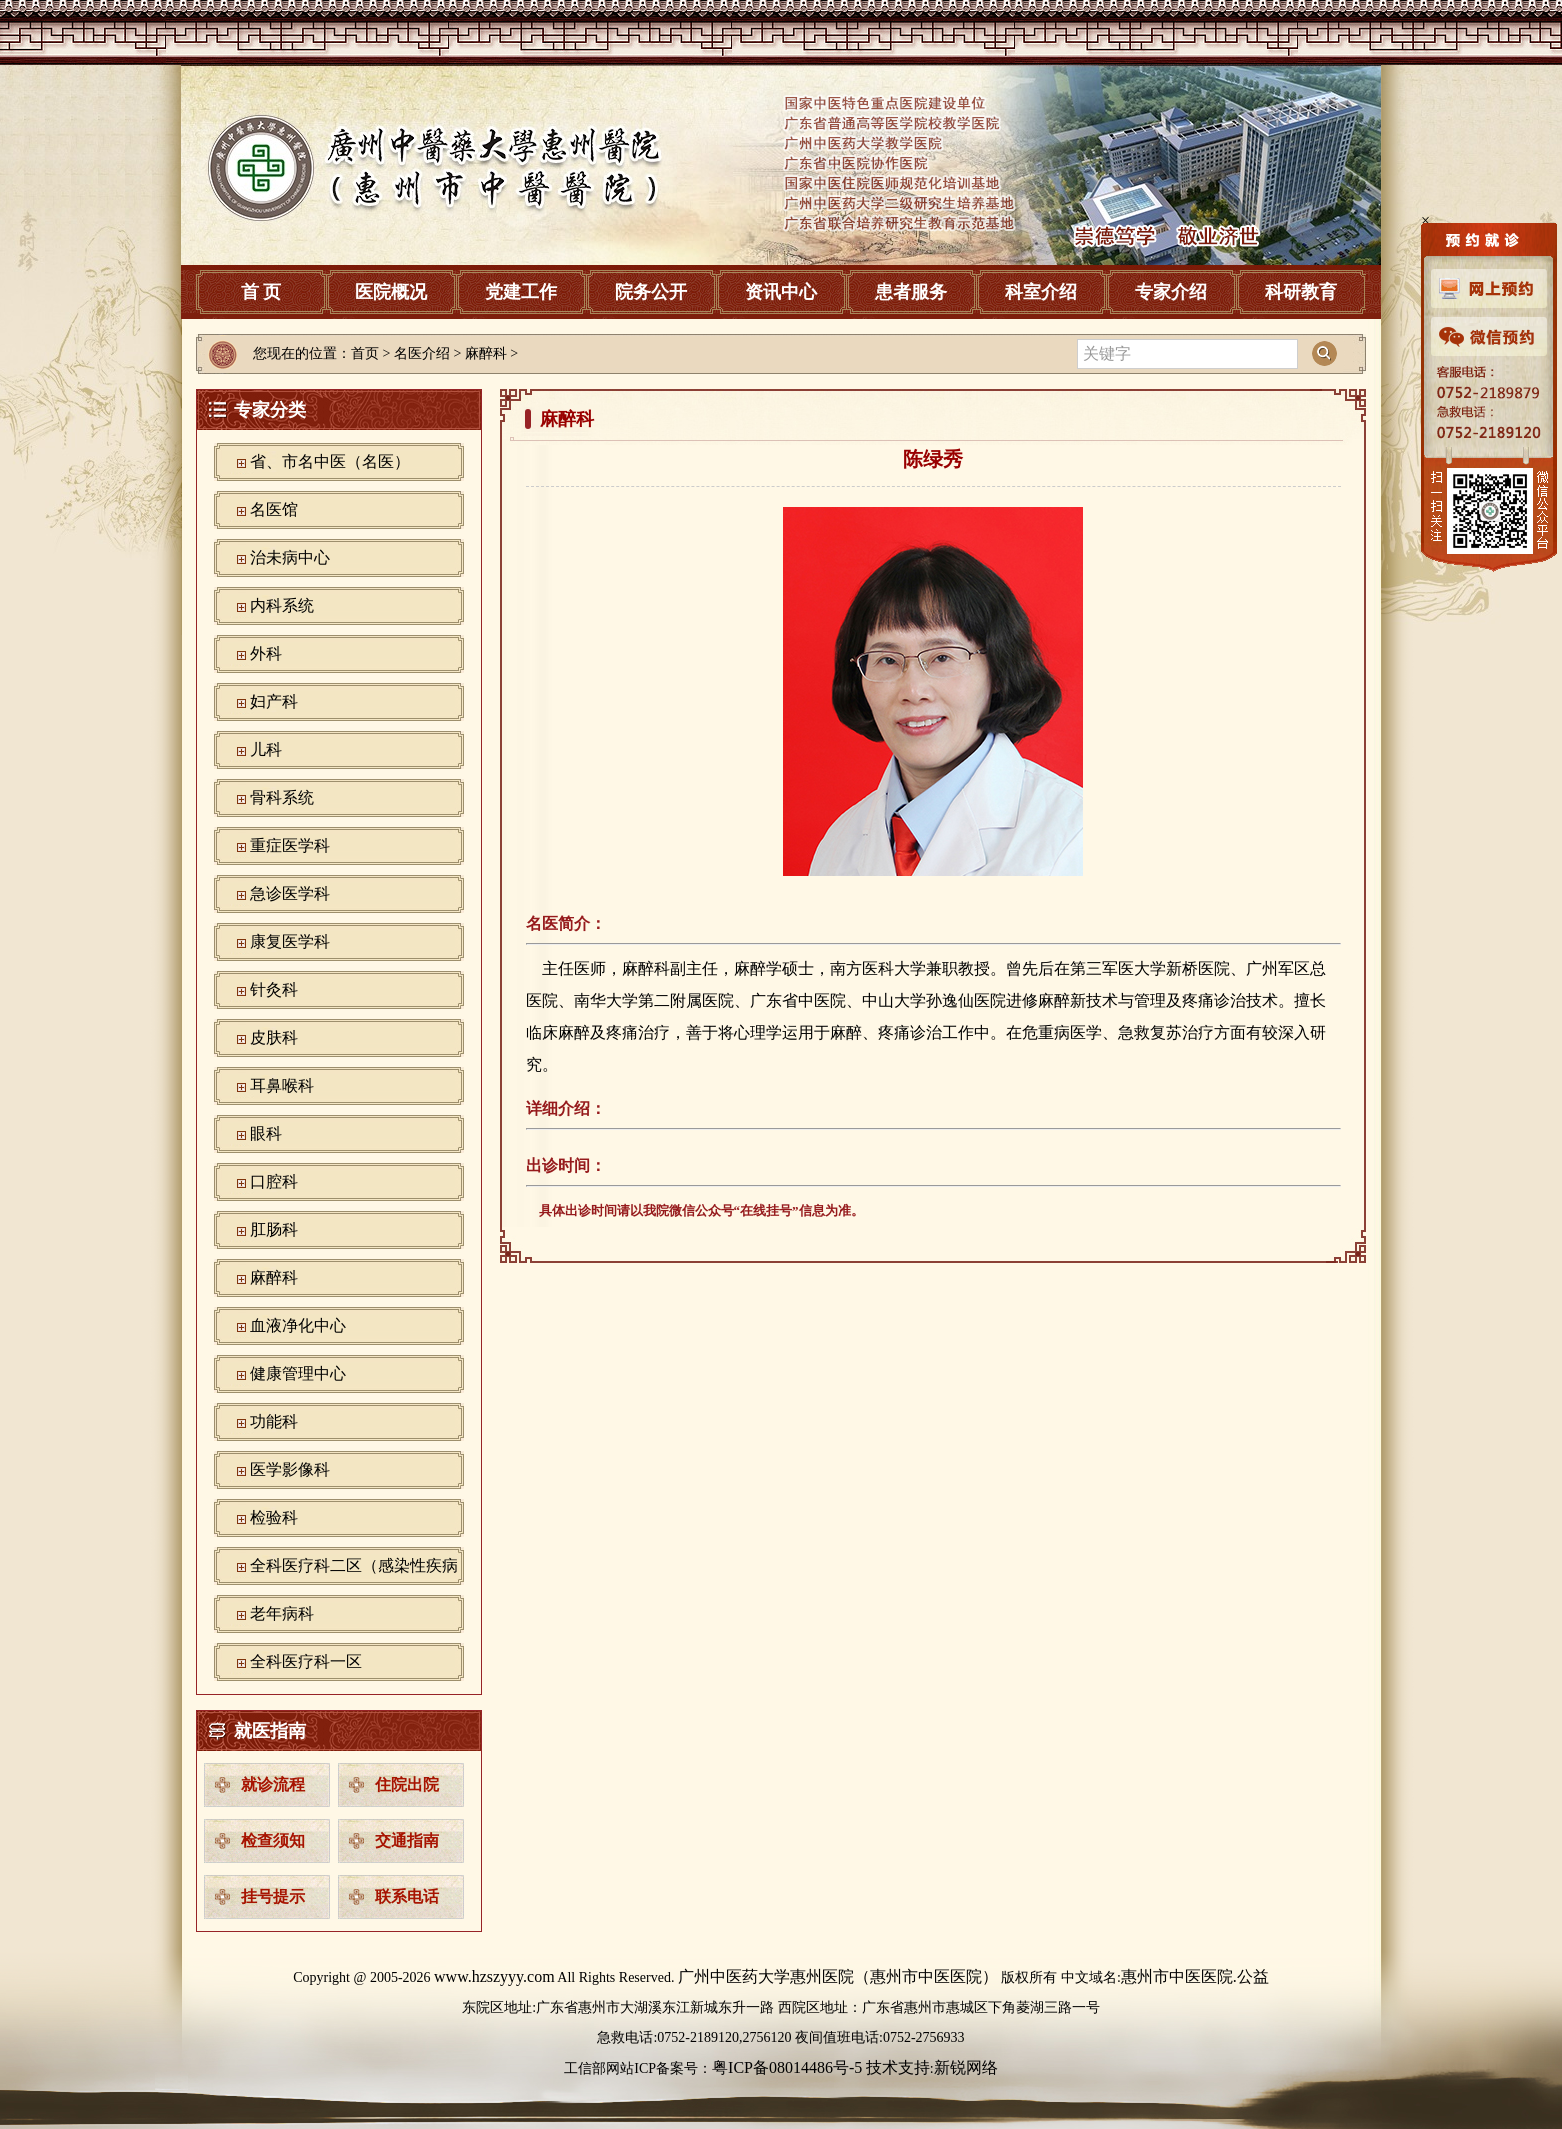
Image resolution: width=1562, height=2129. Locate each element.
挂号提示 (273, 1896)
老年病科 (282, 1613)
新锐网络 (966, 2067)
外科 (266, 653)
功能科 (274, 1421)
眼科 (266, 1133)
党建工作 (521, 292)
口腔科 (274, 1181)
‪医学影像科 (290, 1469)
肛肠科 (274, 1229)
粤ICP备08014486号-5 (787, 2067)
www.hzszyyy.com (494, 1976)
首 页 (261, 292)
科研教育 (1301, 292)
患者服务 (911, 292)
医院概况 (391, 292)
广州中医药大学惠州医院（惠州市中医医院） (838, 1976)
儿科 (266, 749)
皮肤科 (274, 1037)
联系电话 (407, 1896)
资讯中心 (781, 292)
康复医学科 (290, 941)
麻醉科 (274, 1277)
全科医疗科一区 (306, 1661)
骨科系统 (282, 797)
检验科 (274, 1517)
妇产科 (274, 701)
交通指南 (407, 1840)
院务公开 (651, 292)
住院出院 (407, 1784)
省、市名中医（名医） (330, 461)
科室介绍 (1041, 292)
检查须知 (273, 1840)
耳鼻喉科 (282, 1085)
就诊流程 (273, 1784)
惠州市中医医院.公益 (1195, 1976)
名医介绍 (422, 353)
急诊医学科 (290, 893)
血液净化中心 (298, 1325)
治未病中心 (290, 557)
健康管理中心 (298, 1373)
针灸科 (274, 989)
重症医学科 (290, 845)
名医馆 (274, 509)
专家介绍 (1171, 292)
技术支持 (898, 2067)
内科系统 (282, 605)
